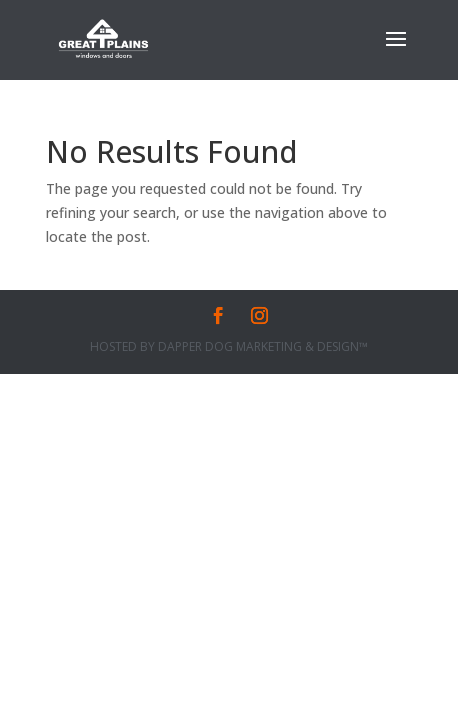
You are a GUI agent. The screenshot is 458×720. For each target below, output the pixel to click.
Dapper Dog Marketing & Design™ (263, 346)
